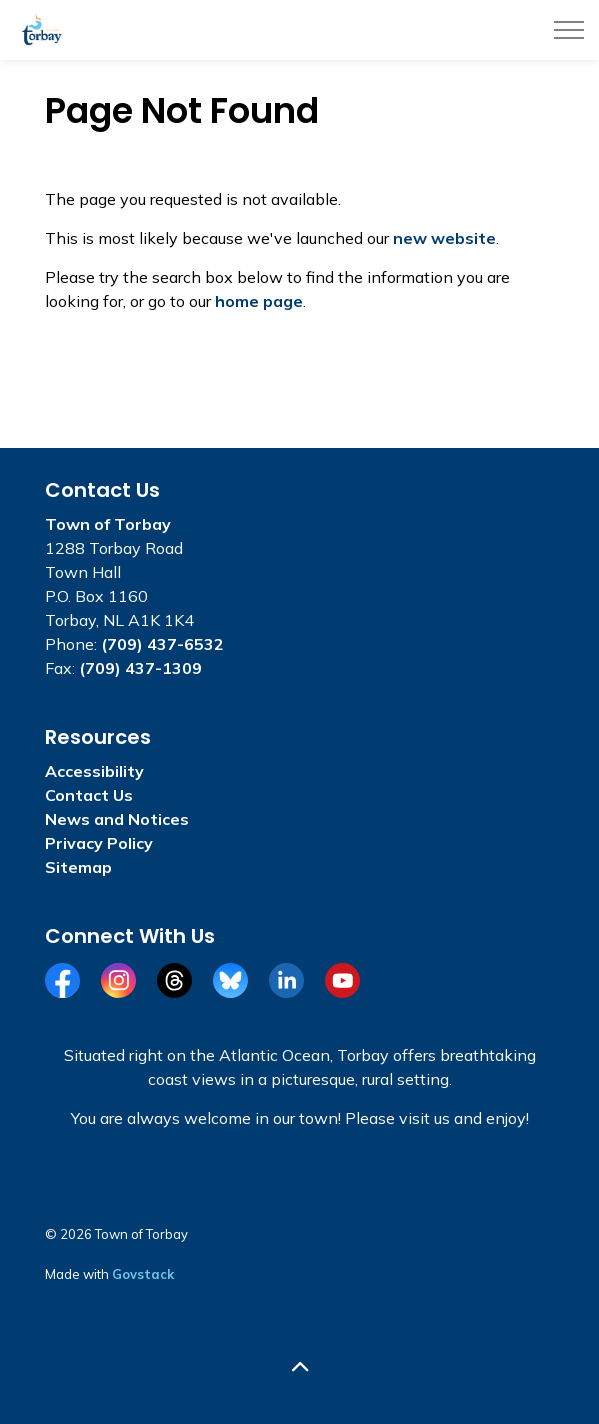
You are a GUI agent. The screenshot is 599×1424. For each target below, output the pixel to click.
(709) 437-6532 (162, 644)
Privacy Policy (99, 843)
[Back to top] (300, 1366)
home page (259, 301)
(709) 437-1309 (140, 668)
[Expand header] (569, 30)
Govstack (143, 1274)
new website (444, 238)
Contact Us (89, 795)
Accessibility (94, 771)
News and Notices (117, 819)
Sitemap (78, 867)
